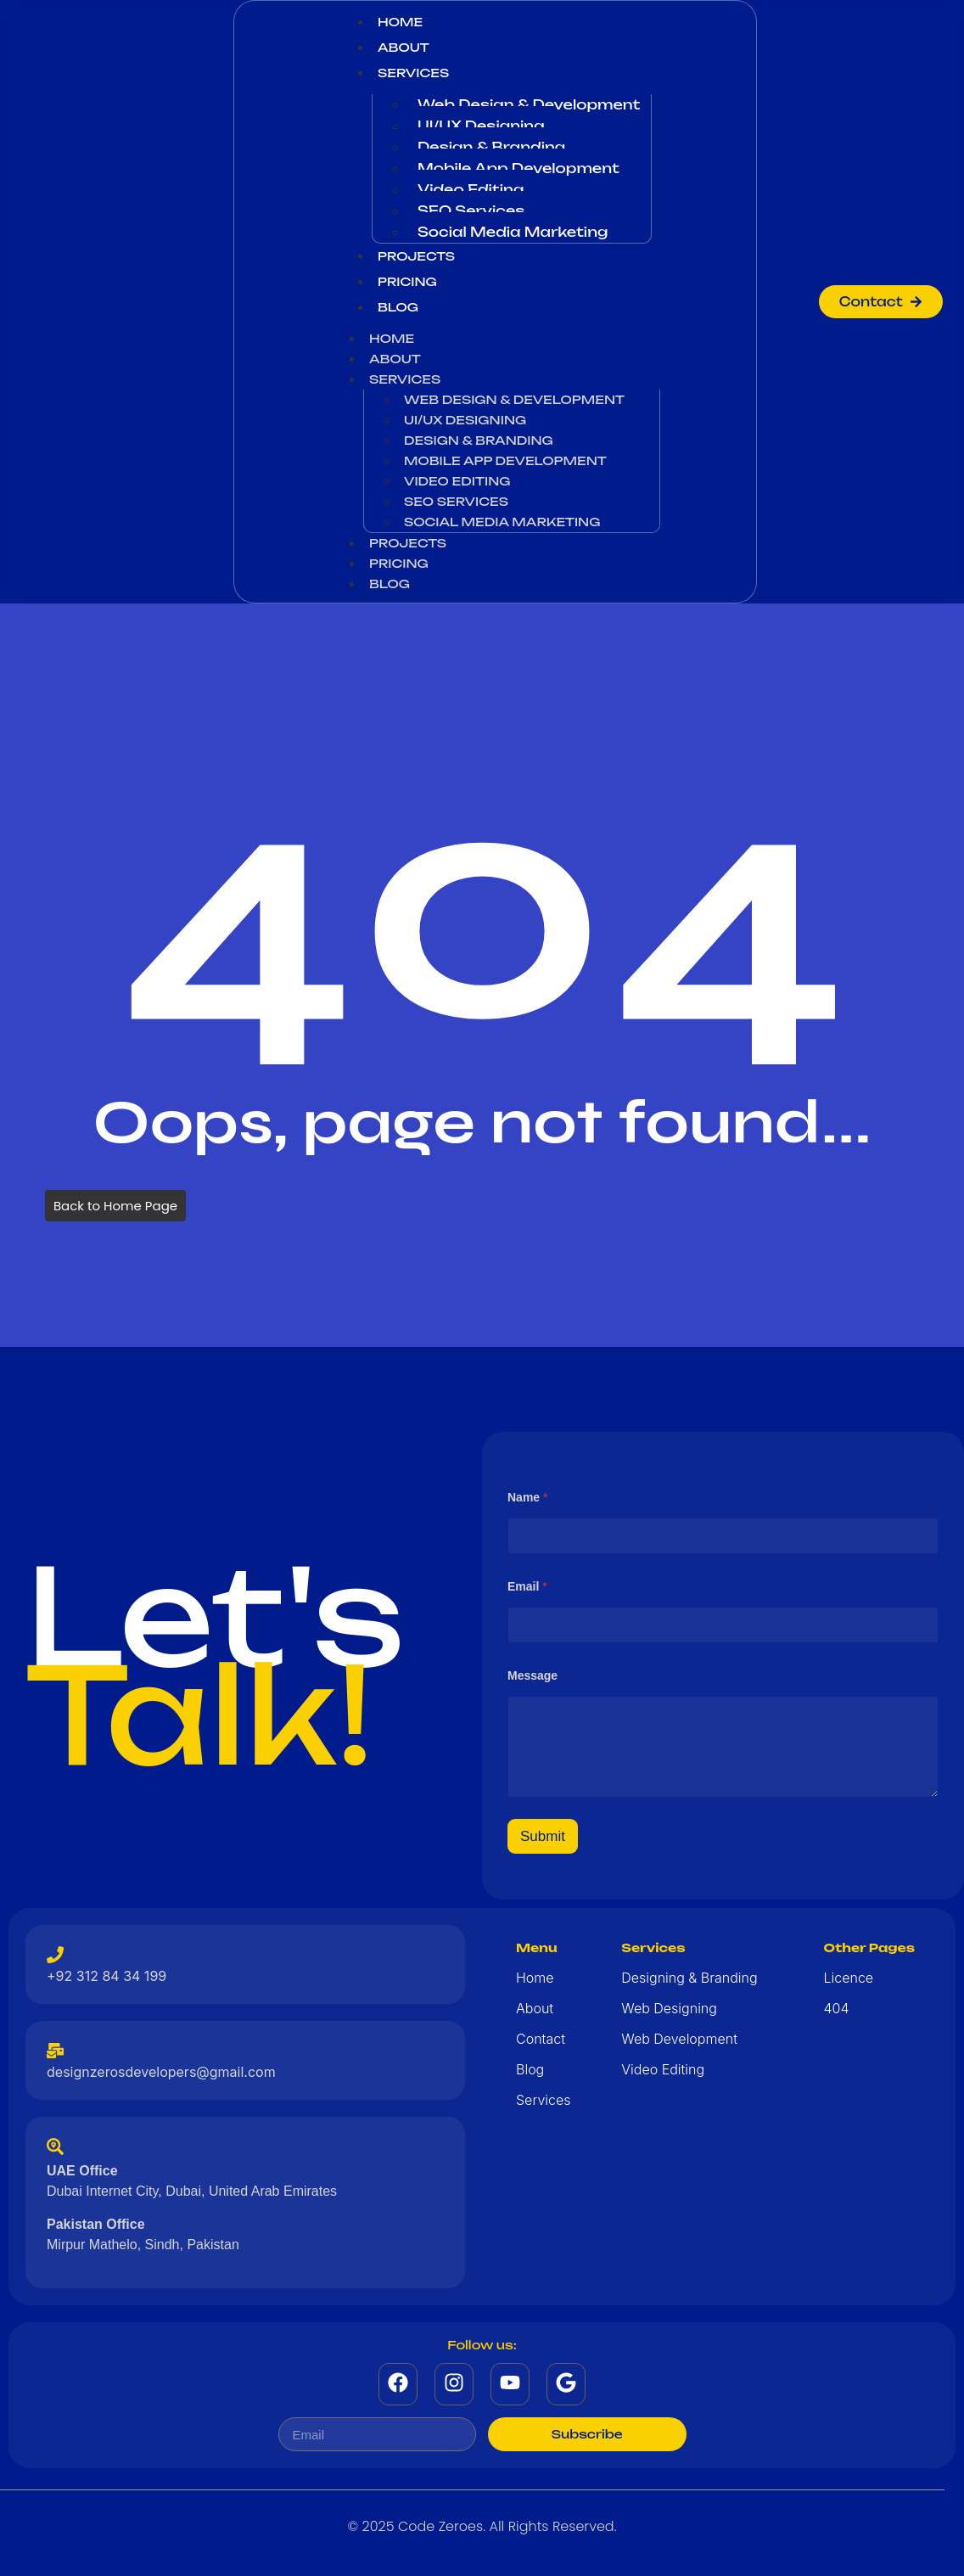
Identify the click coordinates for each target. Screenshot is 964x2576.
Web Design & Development (529, 104)
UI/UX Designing (481, 125)
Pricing (407, 281)
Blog (398, 307)
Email (527, 1586)
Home (400, 21)
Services (413, 72)
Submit (542, 1836)
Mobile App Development (518, 168)
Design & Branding (491, 146)
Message (532, 1675)
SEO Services (471, 210)
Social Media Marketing (513, 231)
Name (527, 1497)
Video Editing (471, 189)
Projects (416, 256)
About (403, 47)
